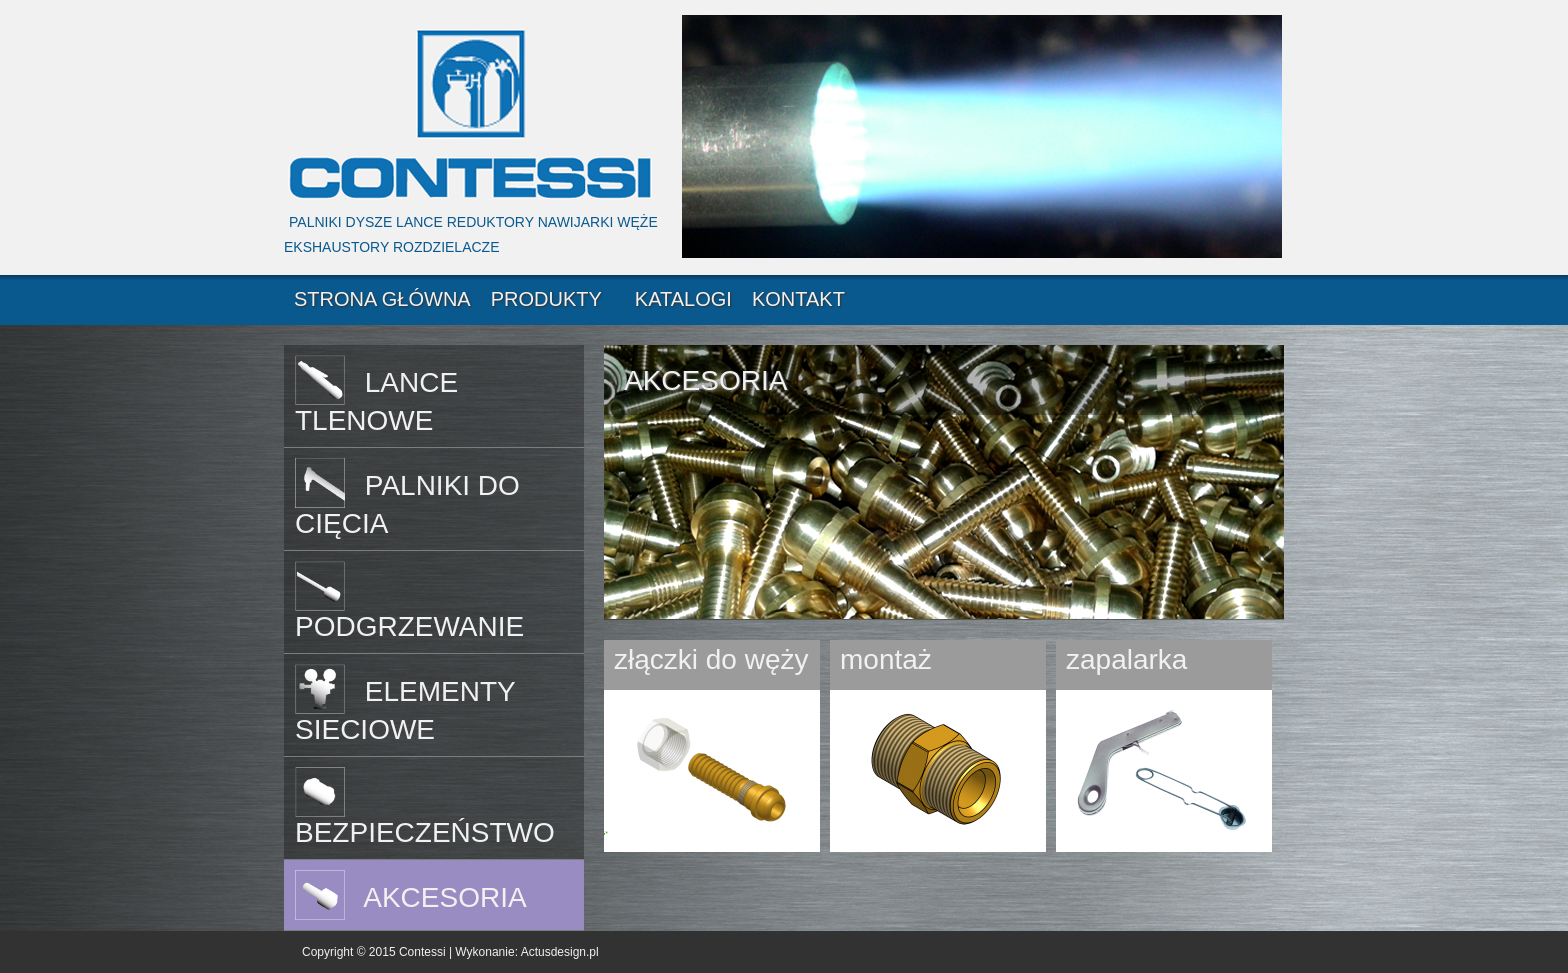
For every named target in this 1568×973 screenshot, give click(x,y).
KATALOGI (683, 299)
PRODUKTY (546, 299)
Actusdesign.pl (560, 952)
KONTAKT (798, 299)
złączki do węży (711, 659)
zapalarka (1126, 659)
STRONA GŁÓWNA (382, 299)
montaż (886, 659)
